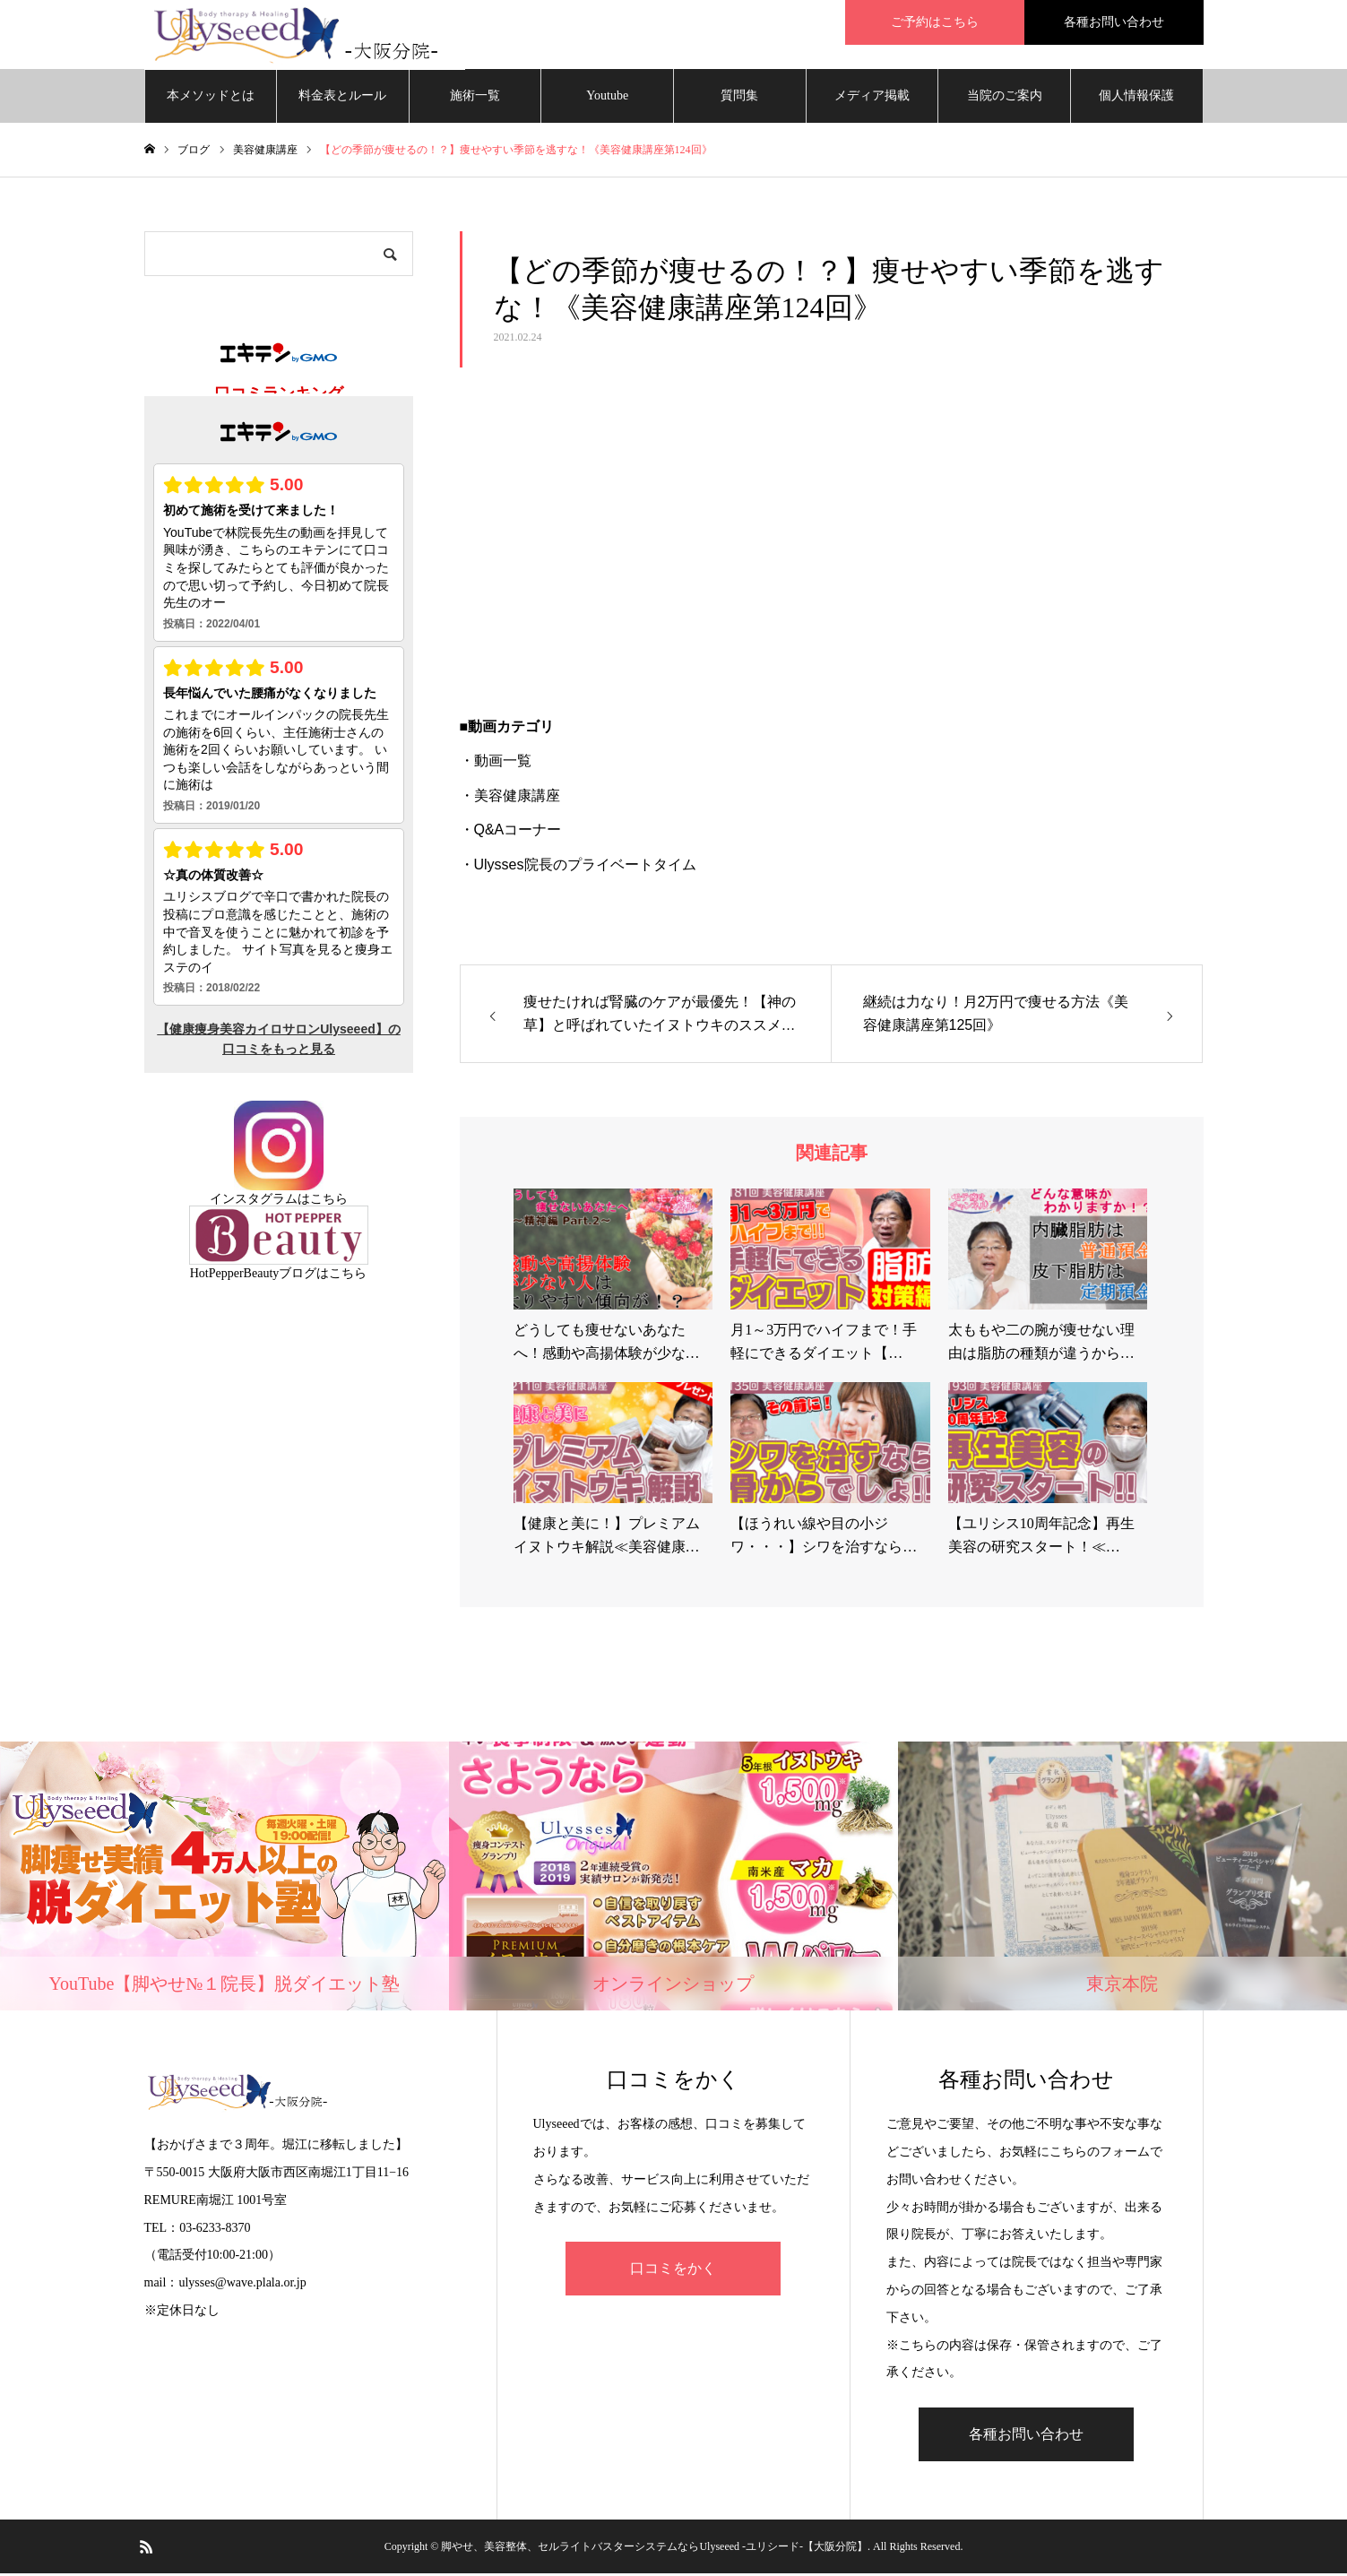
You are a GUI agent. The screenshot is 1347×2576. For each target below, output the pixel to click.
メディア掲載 (872, 98)
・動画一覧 (495, 764)
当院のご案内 (1004, 98)
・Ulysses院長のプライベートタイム (578, 867)
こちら (329, 1201)
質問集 (739, 98)
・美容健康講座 (510, 798)
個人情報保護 (1136, 98)
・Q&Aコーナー (511, 832)
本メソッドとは (211, 98)
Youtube (607, 98)
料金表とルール (342, 98)
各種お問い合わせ (1114, 22)
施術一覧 (475, 98)
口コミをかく (673, 2271)
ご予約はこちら (935, 22)
